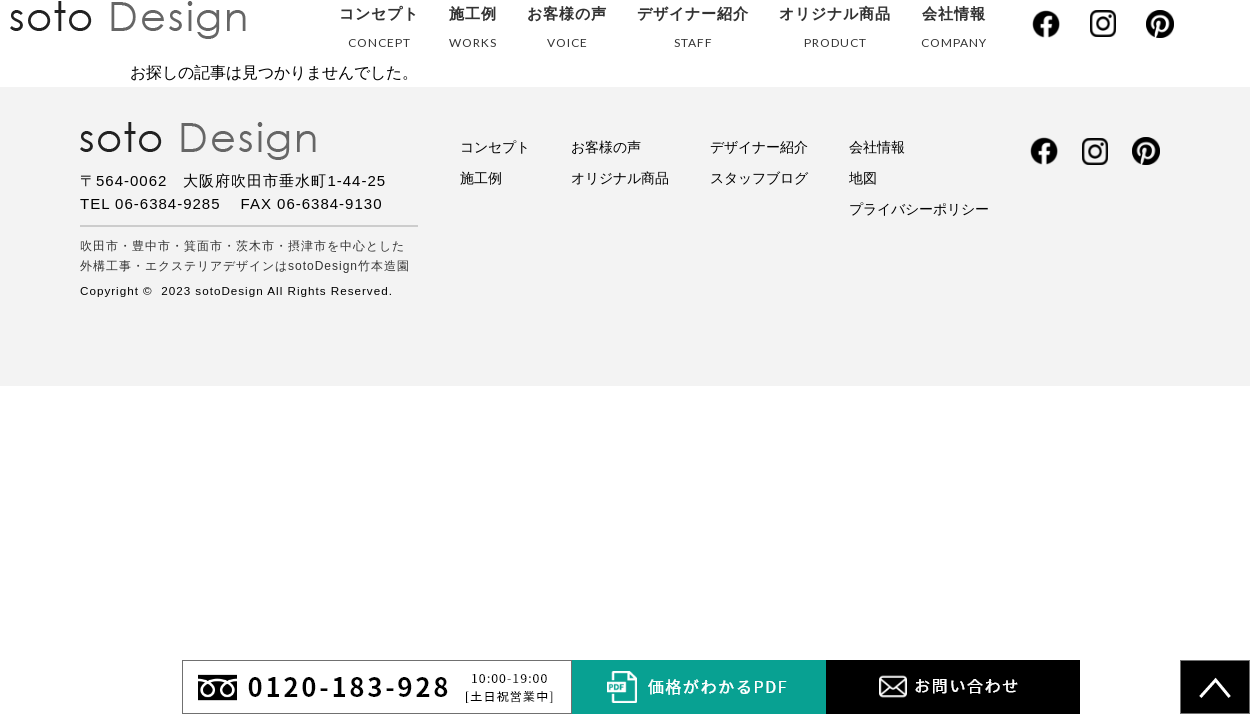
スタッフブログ (759, 178)
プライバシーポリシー (919, 209)
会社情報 (954, 31)
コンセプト (379, 31)
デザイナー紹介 (693, 31)
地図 (863, 178)
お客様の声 (567, 31)
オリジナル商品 (835, 31)
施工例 (473, 31)
